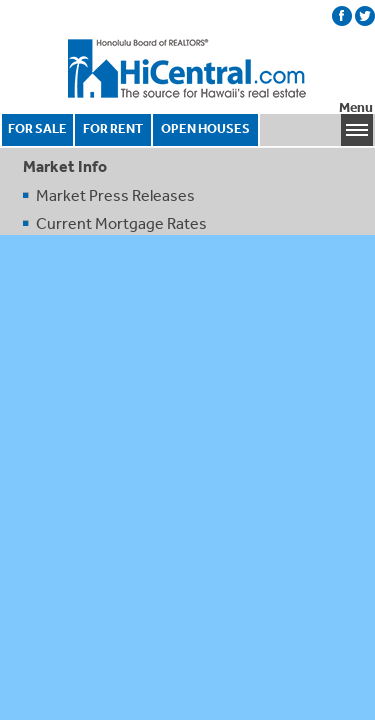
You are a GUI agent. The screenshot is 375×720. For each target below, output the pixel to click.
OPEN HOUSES (205, 128)
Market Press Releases (115, 195)
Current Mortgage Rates (121, 223)
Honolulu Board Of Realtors (188, 69)
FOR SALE (37, 128)
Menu (356, 107)
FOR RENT (113, 128)
